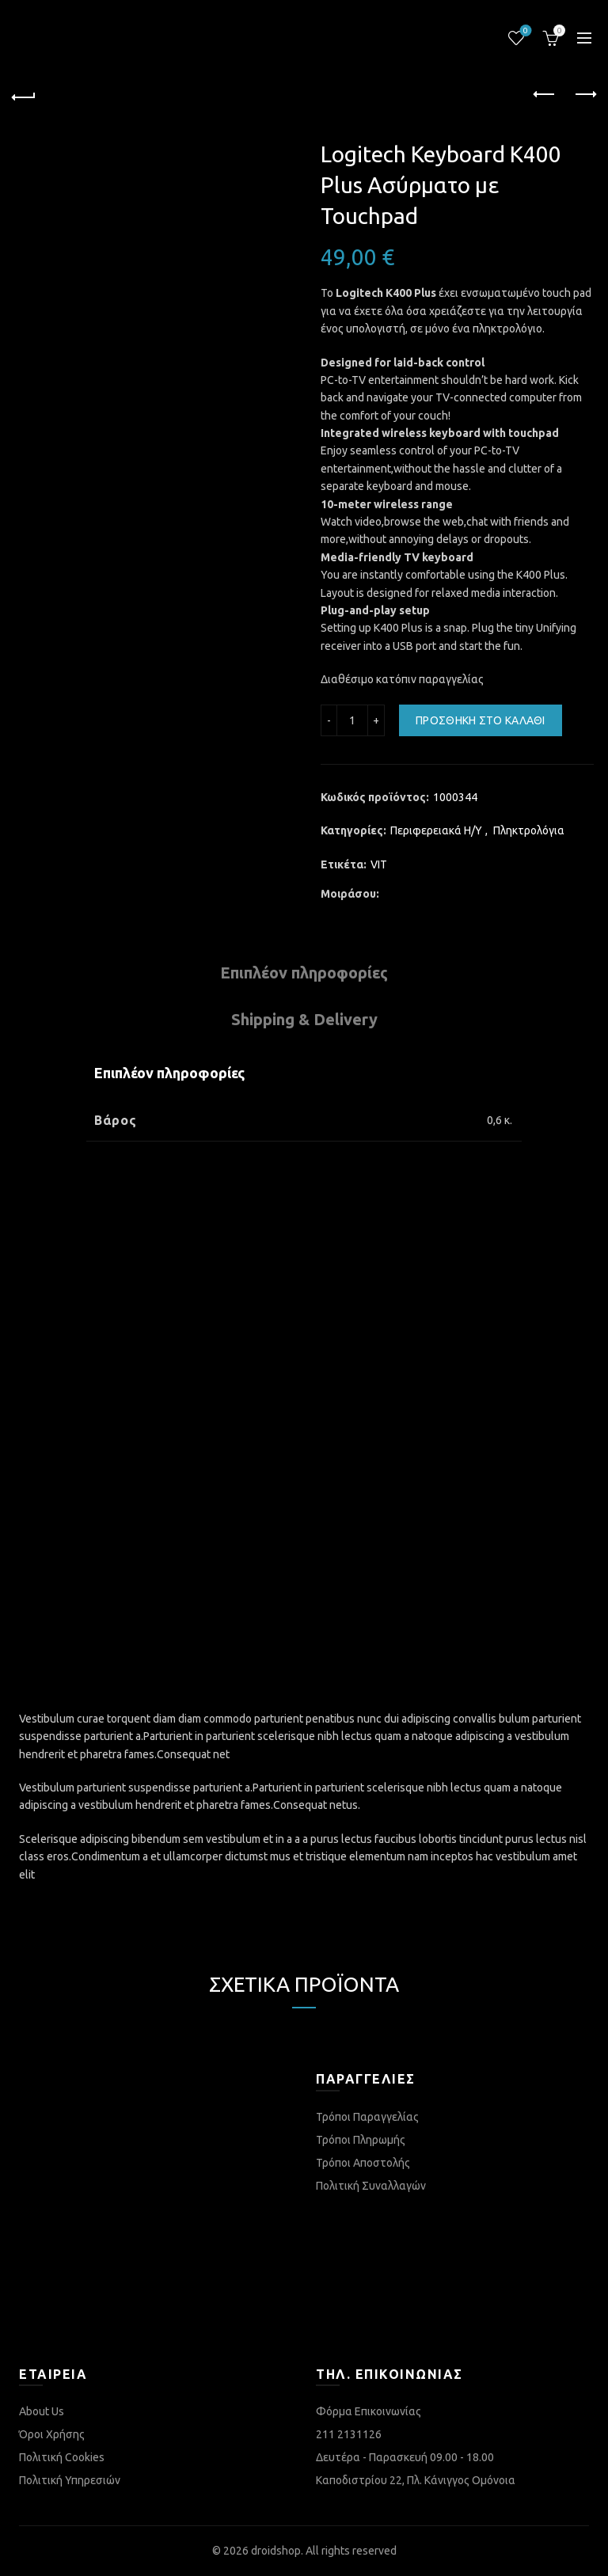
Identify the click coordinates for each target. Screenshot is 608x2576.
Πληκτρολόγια (528, 830)
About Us (41, 2411)
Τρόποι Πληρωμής (360, 2139)
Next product (585, 94)
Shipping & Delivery (304, 1019)
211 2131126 (349, 2434)
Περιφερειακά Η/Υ (436, 830)
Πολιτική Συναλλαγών (371, 2185)
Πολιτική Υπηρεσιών (69, 2480)
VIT (378, 864)
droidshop (276, 2550)
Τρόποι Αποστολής (363, 2162)
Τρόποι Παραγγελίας (367, 2117)
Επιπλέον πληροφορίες (304, 972)
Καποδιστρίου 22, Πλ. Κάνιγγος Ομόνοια (415, 2480)
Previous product (545, 94)
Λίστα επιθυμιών (524, 31)
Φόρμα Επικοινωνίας (368, 2411)
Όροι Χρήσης (52, 2434)
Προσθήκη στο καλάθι (480, 720)
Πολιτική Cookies (61, 2457)
